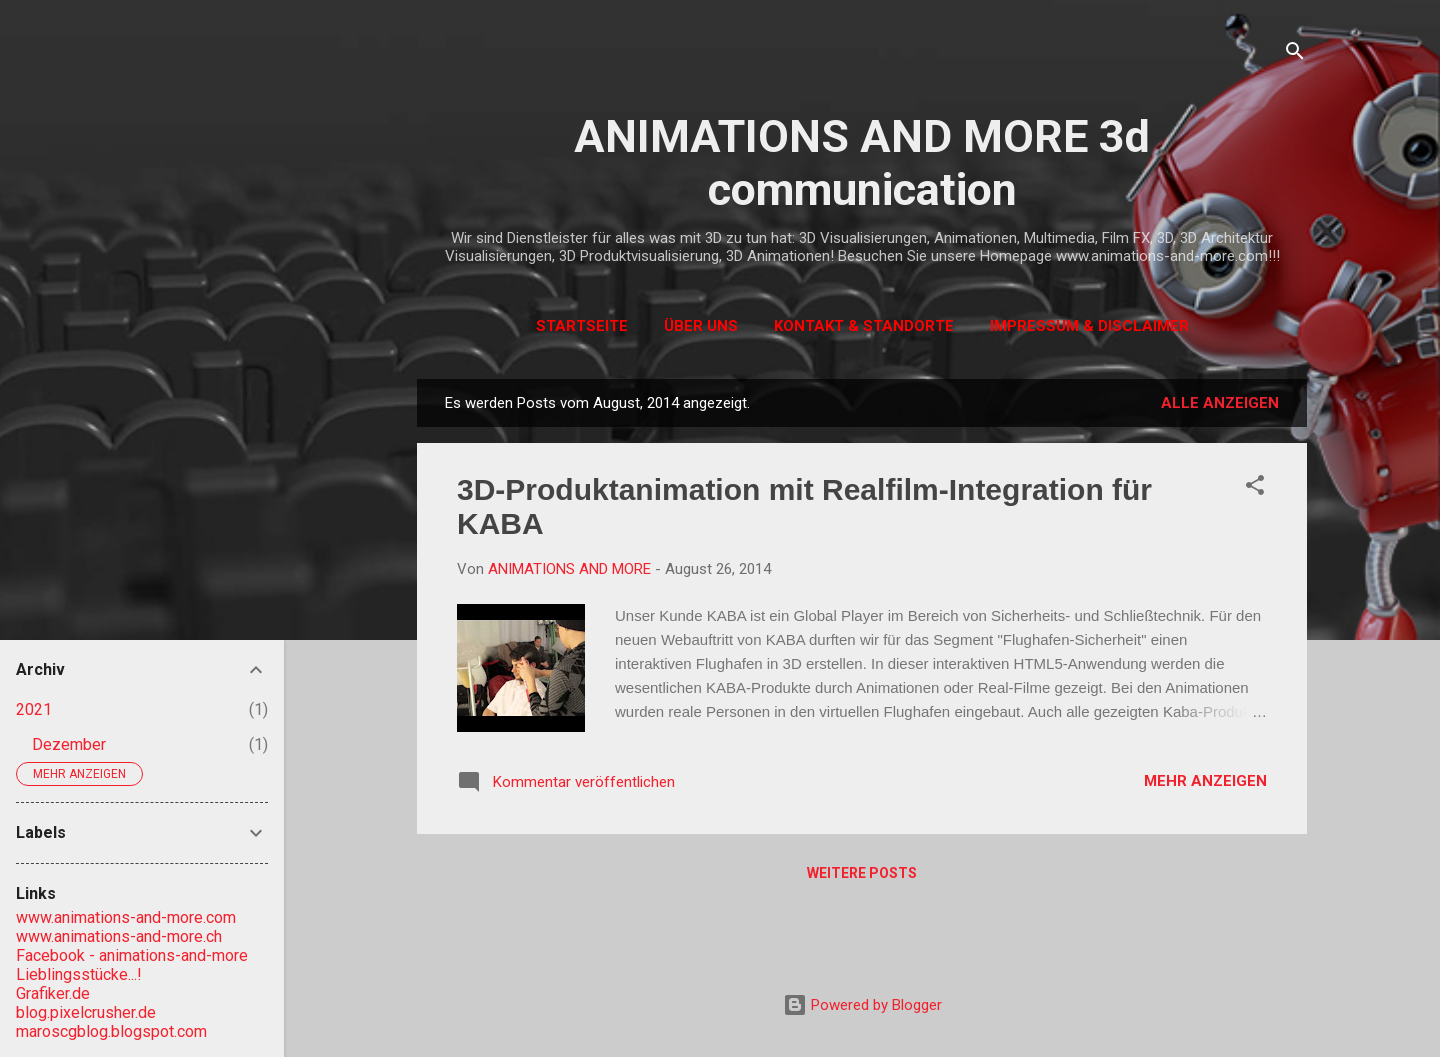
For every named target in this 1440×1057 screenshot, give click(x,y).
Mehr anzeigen (1205, 781)
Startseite (582, 326)
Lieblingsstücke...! (79, 974)
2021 (34, 709)
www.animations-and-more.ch (119, 936)
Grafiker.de (53, 993)
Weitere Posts (862, 873)
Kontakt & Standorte (864, 326)
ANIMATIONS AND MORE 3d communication (862, 163)
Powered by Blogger (862, 1005)
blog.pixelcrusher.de (86, 1012)
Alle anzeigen (1220, 403)
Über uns (701, 326)
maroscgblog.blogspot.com (111, 1031)
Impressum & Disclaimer (1089, 326)
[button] (1255, 488)
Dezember (69, 744)
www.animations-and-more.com (126, 917)
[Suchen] (1295, 54)
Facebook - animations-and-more (132, 955)
